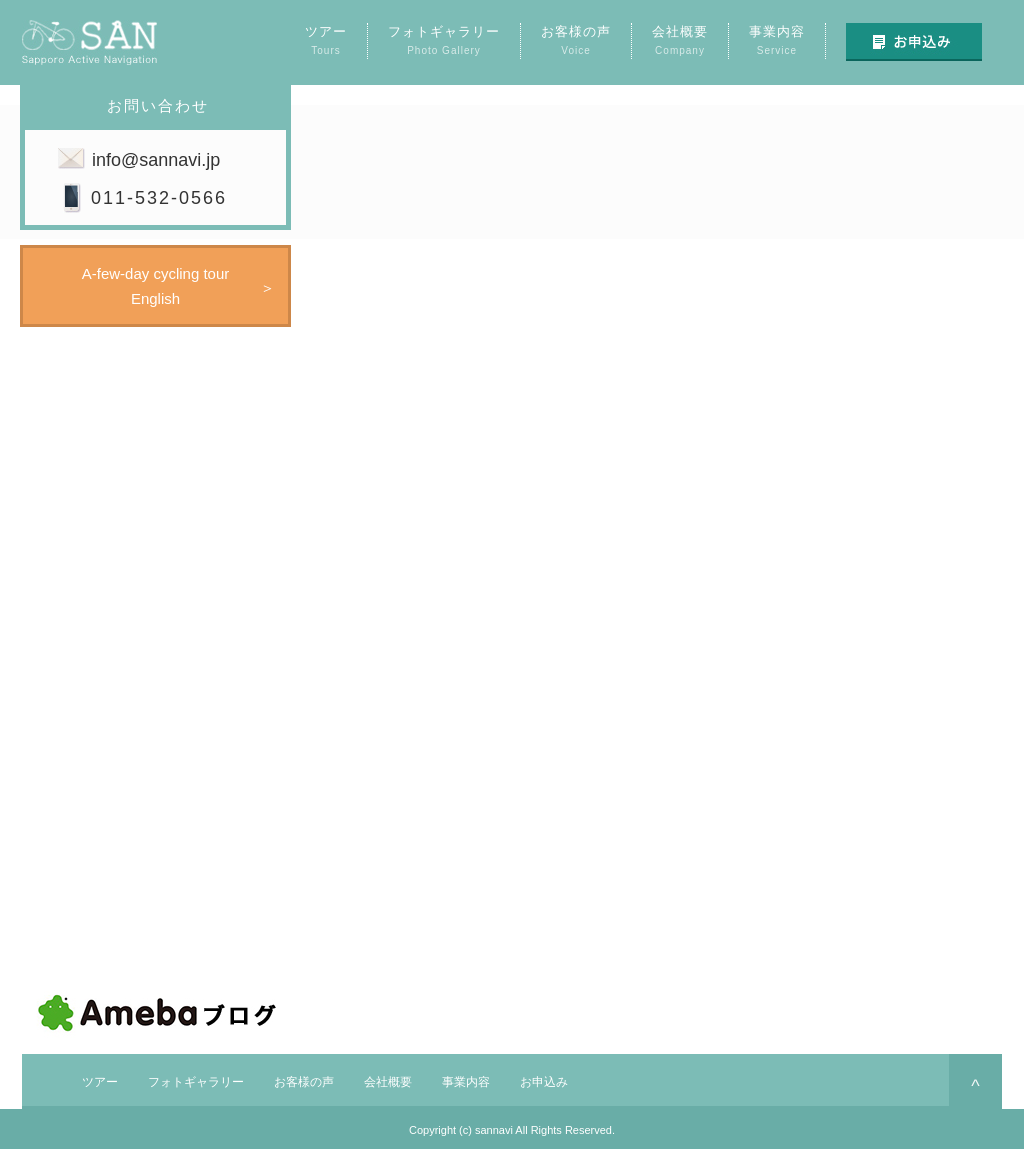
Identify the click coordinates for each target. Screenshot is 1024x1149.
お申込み (544, 1082)
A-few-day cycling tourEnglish (156, 286)
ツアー (100, 1082)
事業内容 (466, 1082)
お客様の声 (304, 1082)
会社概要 (388, 1082)
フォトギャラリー (196, 1082)
